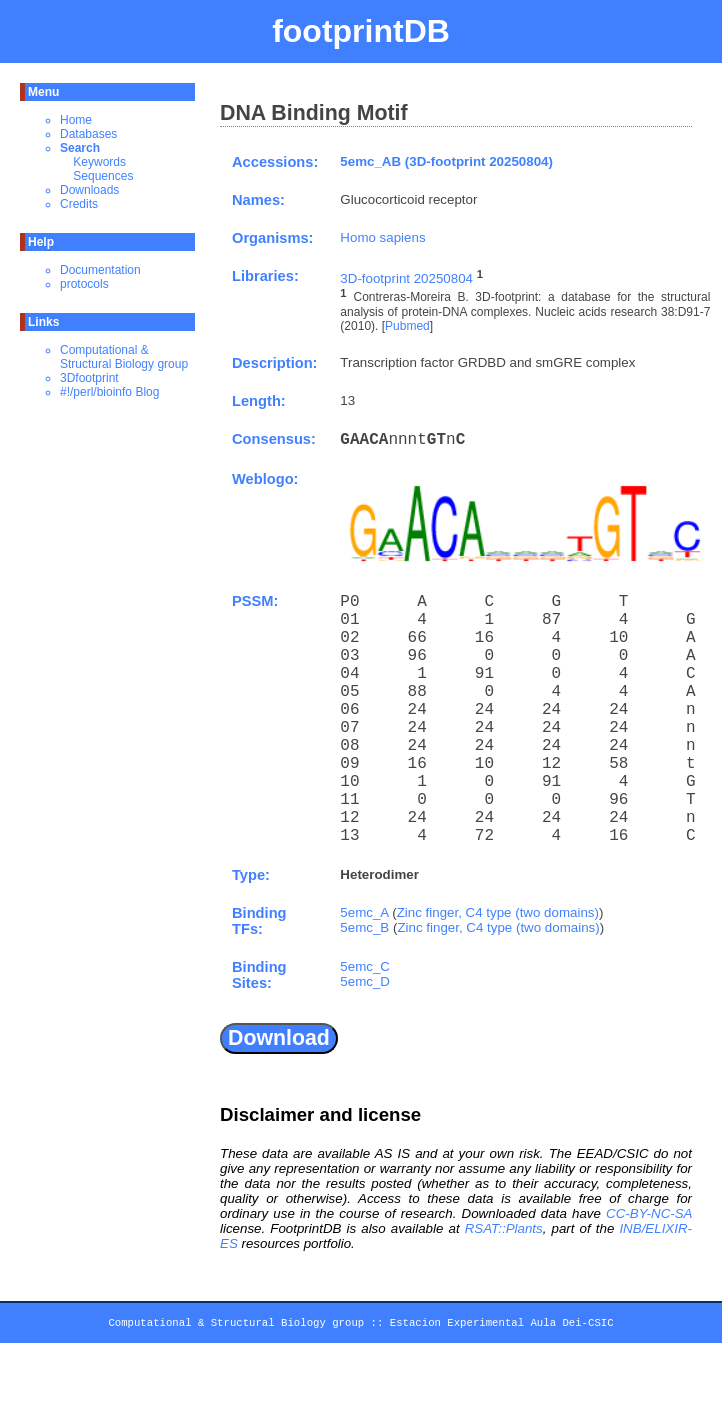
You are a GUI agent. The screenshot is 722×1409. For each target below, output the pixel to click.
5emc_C (365, 966)
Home (76, 120)
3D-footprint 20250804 (406, 278)
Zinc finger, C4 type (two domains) (498, 912)
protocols (84, 284)
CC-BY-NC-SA (649, 1213)
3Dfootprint (89, 378)
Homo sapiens (382, 237)
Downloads (89, 190)
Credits (79, 204)
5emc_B (364, 927)
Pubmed (407, 326)
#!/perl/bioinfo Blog (109, 392)
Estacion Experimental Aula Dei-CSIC (502, 1326)
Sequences (103, 176)
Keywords (99, 162)
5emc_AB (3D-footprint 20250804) (446, 161)
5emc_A (364, 912)
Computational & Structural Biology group (124, 357)
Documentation (100, 270)
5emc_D (365, 981)
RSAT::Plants (504, 1228)
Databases (88, 134)
